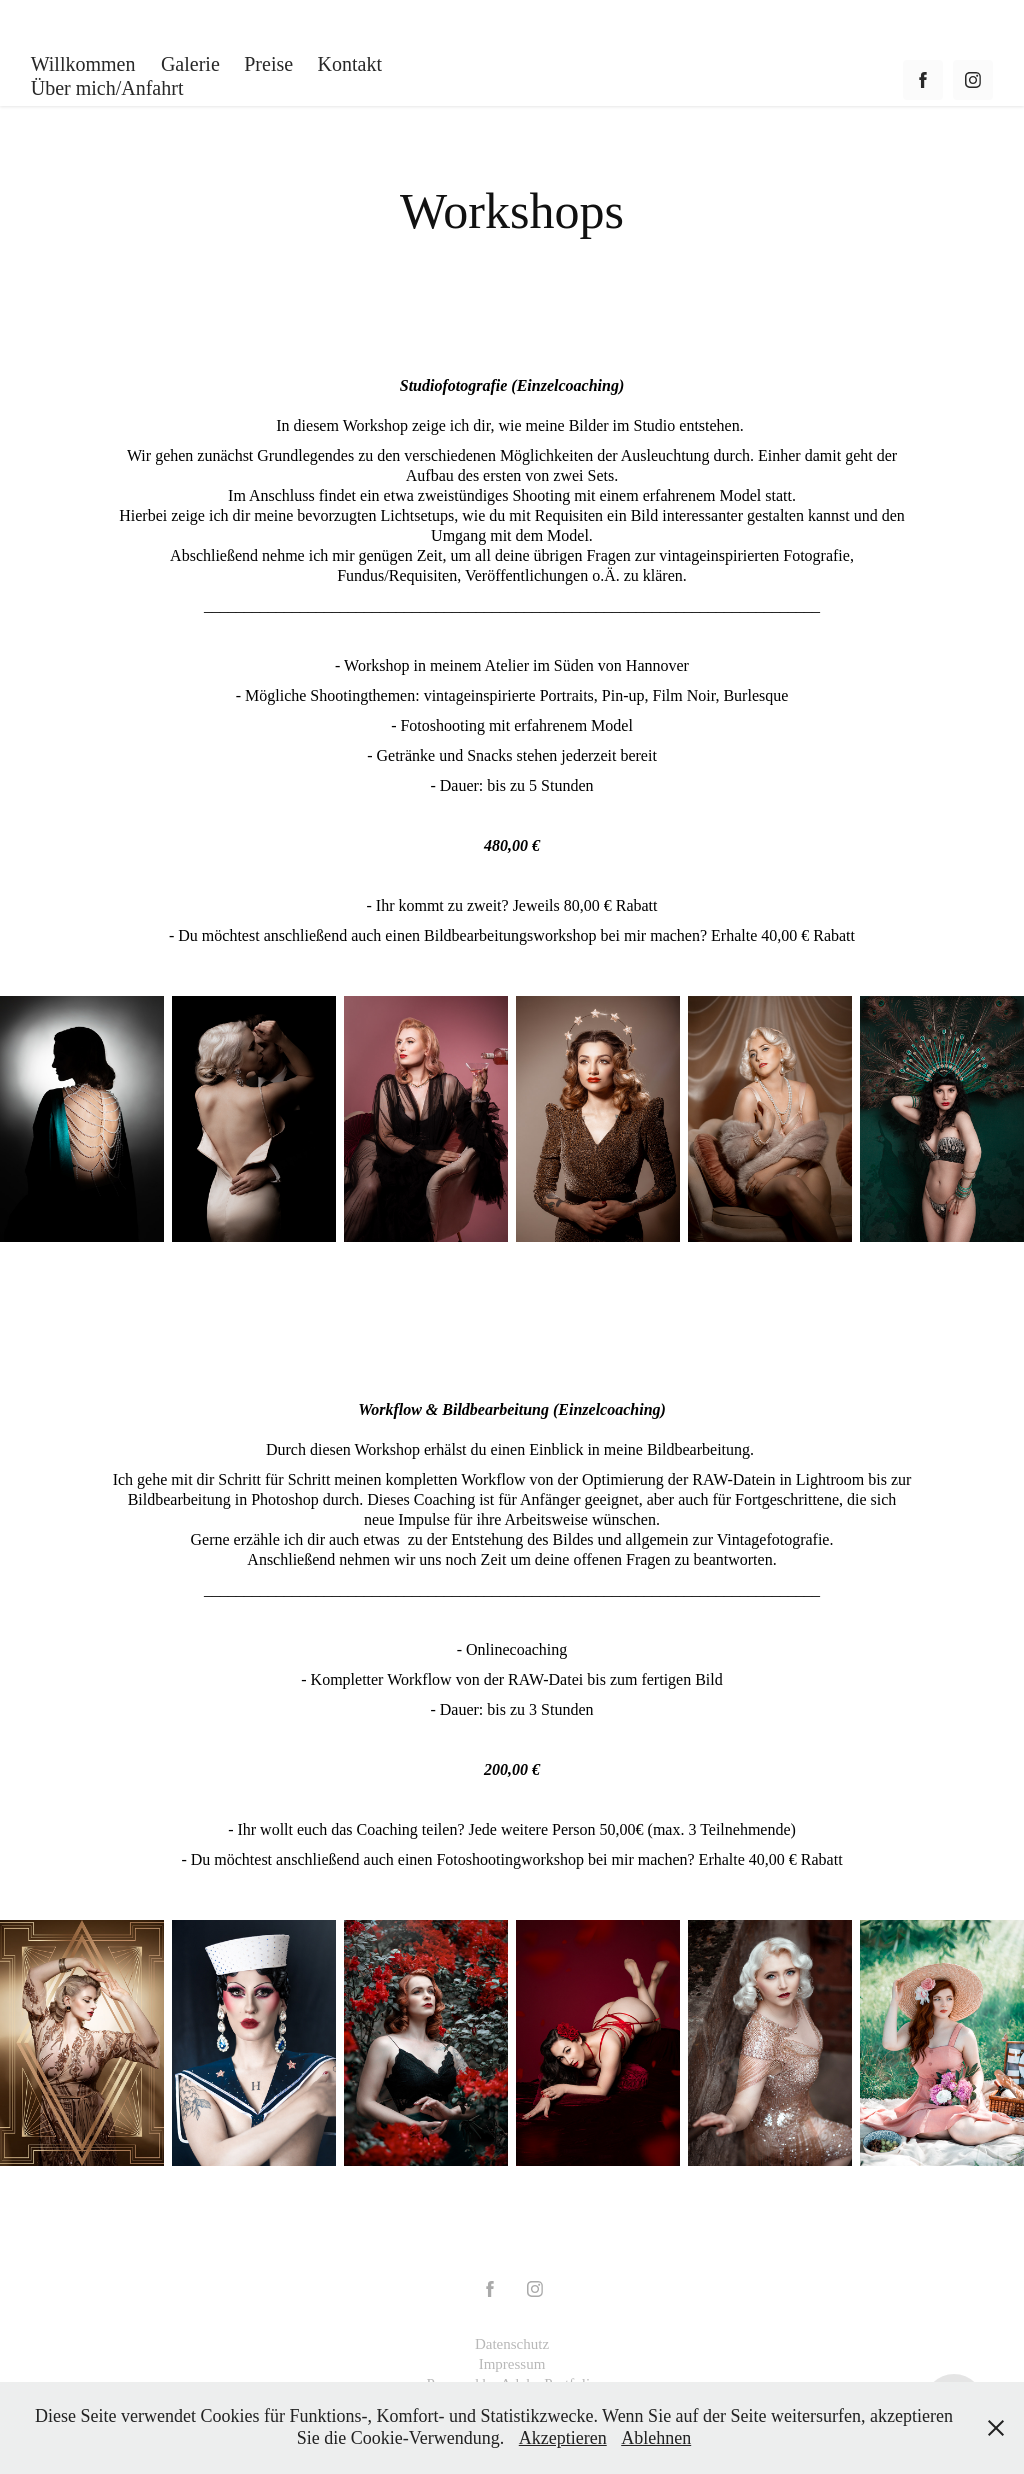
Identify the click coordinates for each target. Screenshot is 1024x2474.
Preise (268, 64)
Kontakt (350, 64)
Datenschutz (512, 2344)
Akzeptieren (563, 2438)
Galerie (190, 64)
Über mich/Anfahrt (107, 88)
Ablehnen (656, 2438)
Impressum (512, 2364)
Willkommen (83, 64)
